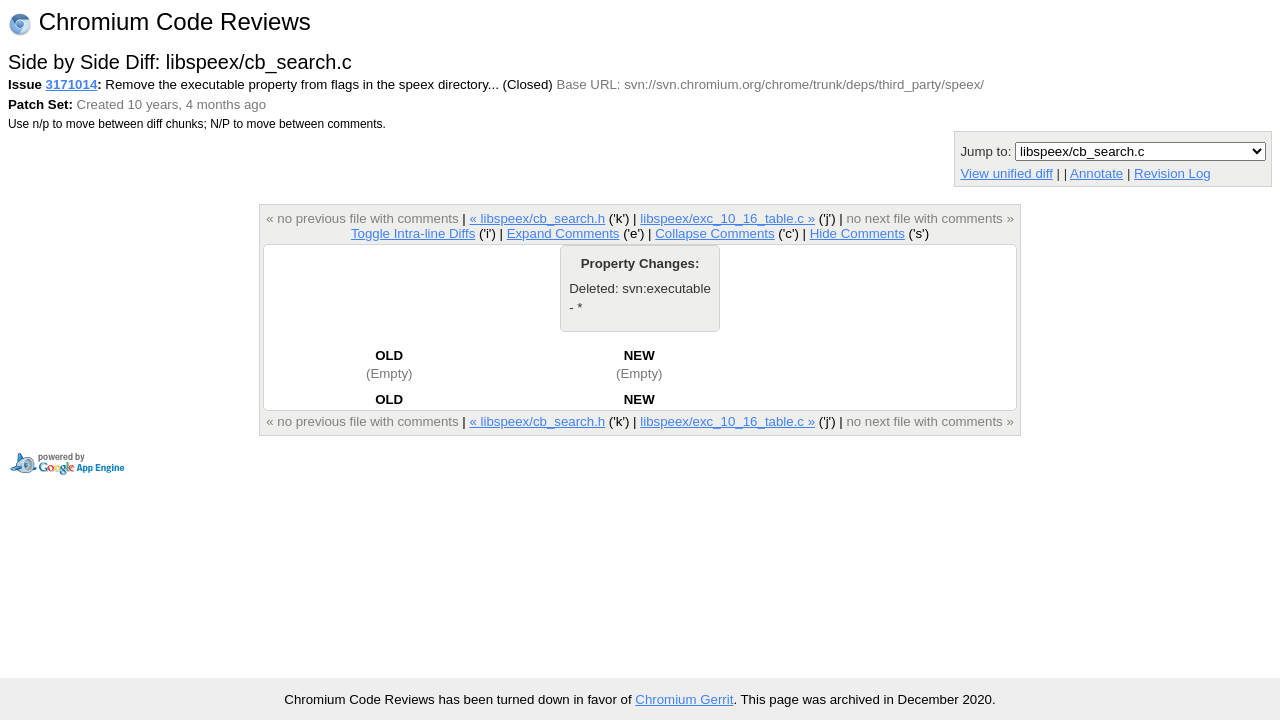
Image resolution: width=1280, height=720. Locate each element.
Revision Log (1172, 173)
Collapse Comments (714, 233)
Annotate (1096, 173)
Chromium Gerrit (684, 699)
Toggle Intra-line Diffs (413, 233)
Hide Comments (857, 233)
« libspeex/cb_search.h (537, 218)
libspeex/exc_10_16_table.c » (727, 218)
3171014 (72, 84)
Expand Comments (563, 233)
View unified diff (1006, 173)
